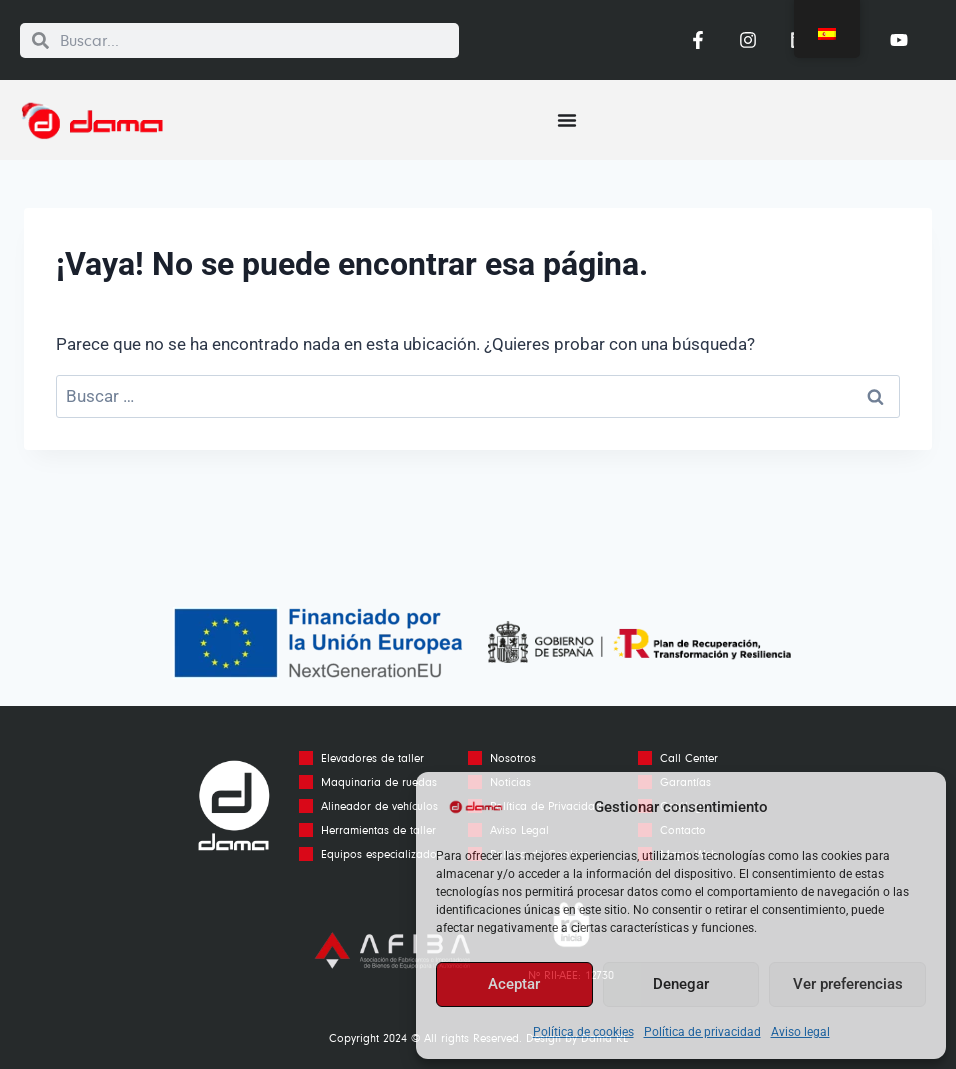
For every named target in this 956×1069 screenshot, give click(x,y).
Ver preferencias (848, 984)
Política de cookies (583, 1032)
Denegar (681, 984)
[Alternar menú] (567, 120)
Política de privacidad (702, 1032)
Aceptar (514, 984)
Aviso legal (800, 1032)
